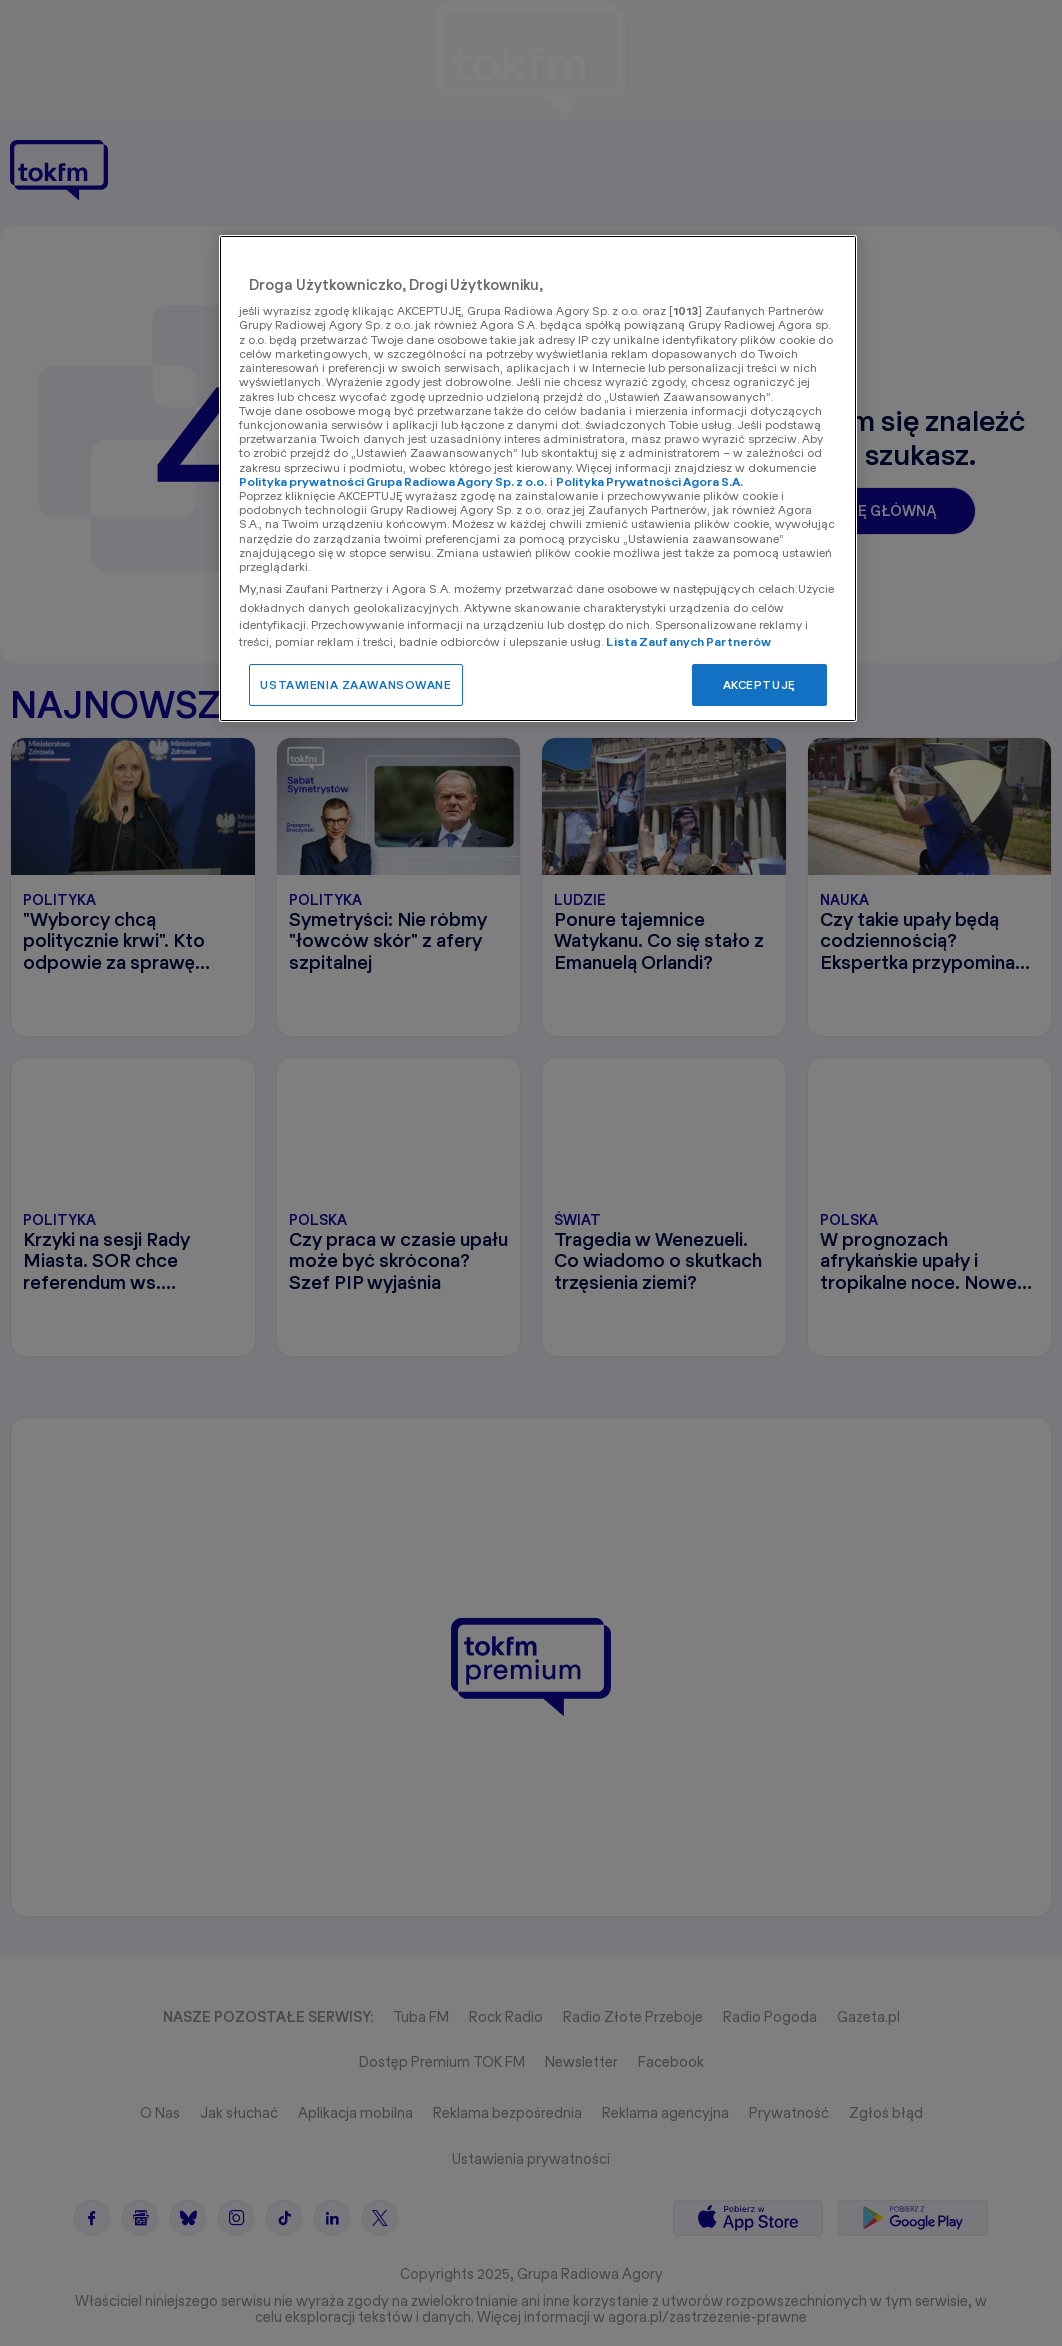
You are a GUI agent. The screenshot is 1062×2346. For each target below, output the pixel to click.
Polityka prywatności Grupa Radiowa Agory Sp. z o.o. (393, 481)
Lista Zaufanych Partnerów (688, 641)
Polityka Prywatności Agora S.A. (649, 481)
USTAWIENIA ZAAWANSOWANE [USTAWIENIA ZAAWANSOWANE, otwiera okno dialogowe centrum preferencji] (355, 684)
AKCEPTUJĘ (759, 684)
